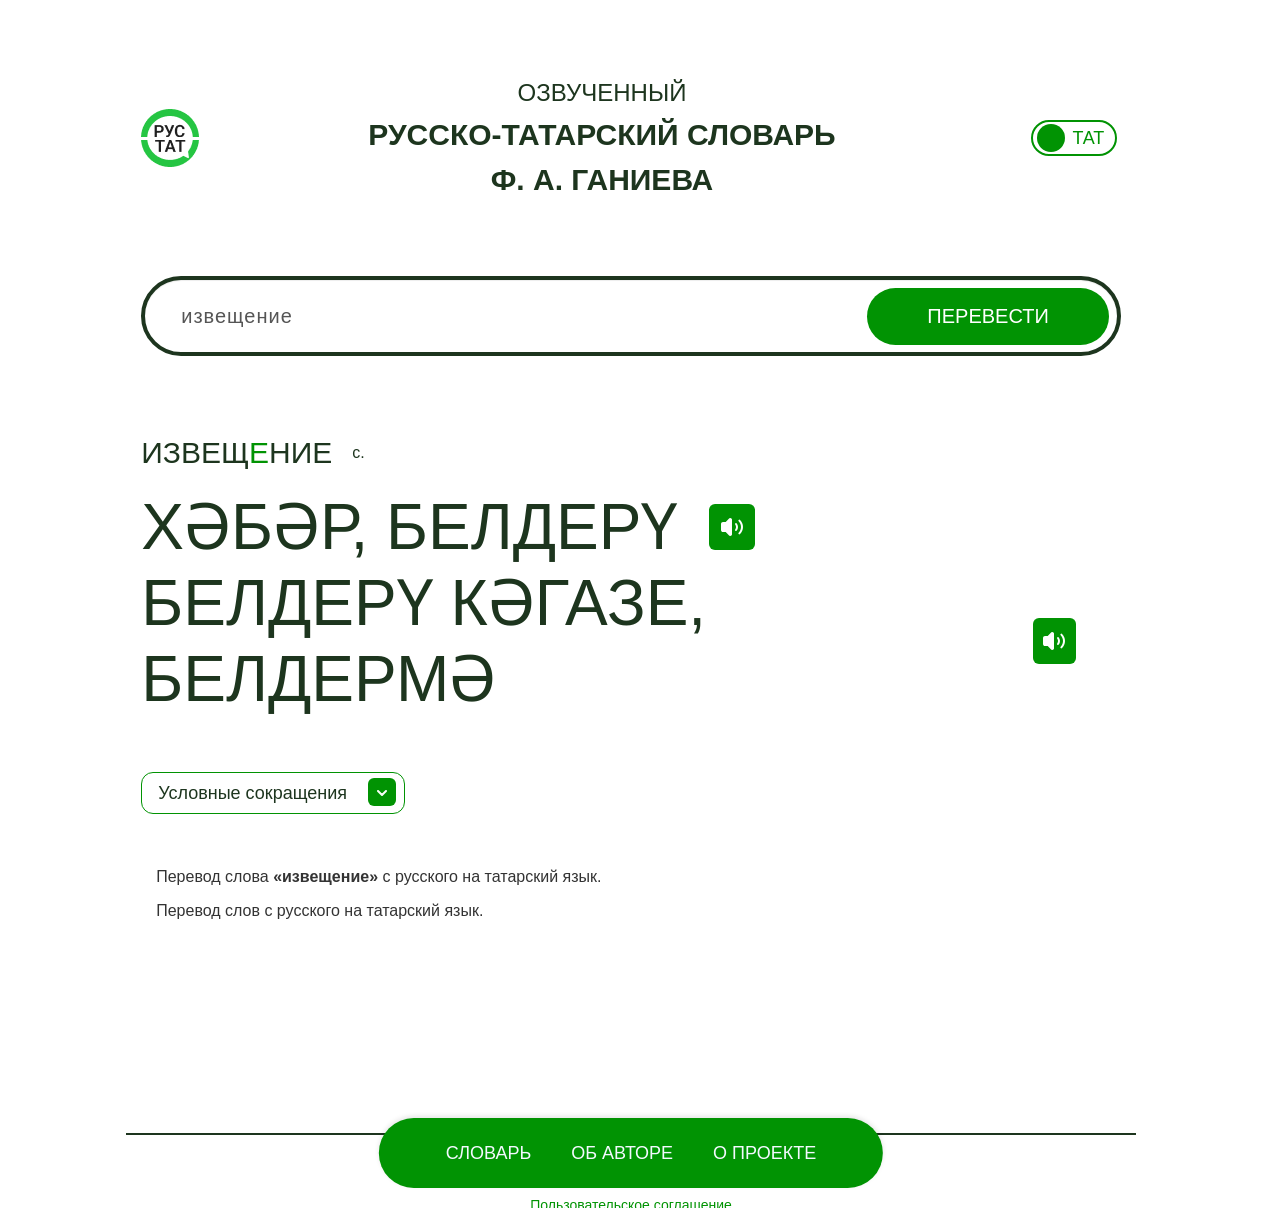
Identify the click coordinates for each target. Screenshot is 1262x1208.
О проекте (764, 1153)
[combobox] (631, 316)
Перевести (987, 316)
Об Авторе (622, 1153)
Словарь (488, 1153)
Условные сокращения (252, 793)
